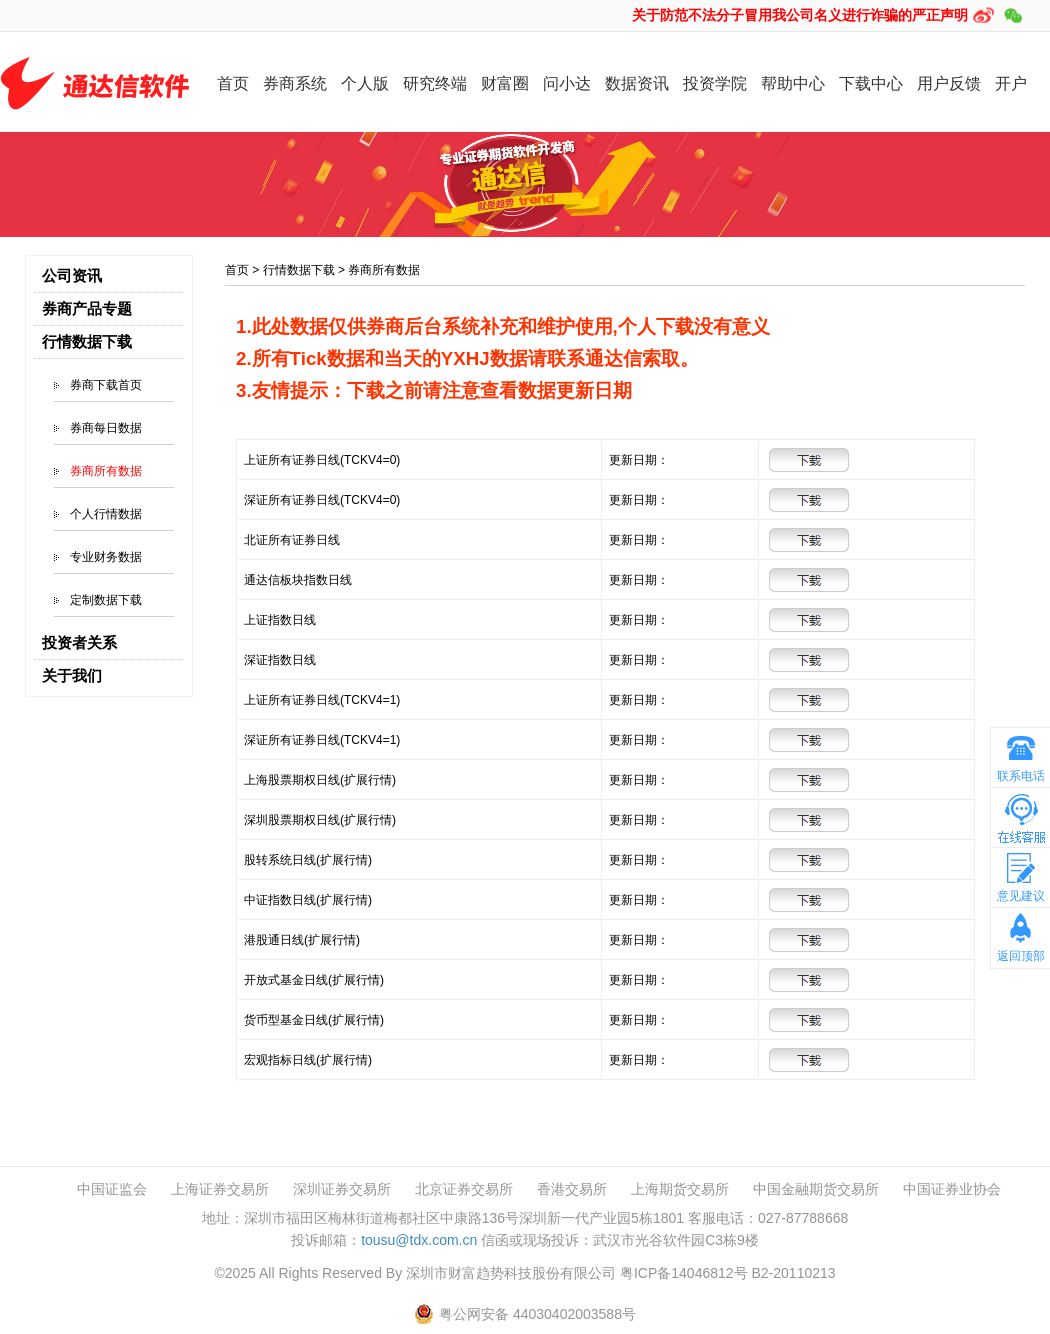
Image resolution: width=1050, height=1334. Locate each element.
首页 (233, 83)
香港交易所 (572, 1189)
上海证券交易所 (220, 1189)
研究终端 (435, 83)
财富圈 (505, 83)
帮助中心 (793, 83)
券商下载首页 (106, 385)
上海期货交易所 (680, 1189)
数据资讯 (637, 83)
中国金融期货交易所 (816, 1189)
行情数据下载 (299, 270)
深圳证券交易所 (342, 1189)
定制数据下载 (106, 600)
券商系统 (295, 83)
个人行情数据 (106, 514)
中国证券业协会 (952, 1189)
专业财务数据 (106, 557)
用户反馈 (949, 83)
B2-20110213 (793, 1273)
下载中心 (871, 83)
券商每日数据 (106, 428)
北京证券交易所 (464, 1189)
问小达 (567, 83)
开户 (1011, 83)
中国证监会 (112, 1189)
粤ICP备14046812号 (684, 1273)
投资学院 (715, 83)
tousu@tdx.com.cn (419, 1240)
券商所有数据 (106, 471)
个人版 (365, 83)
